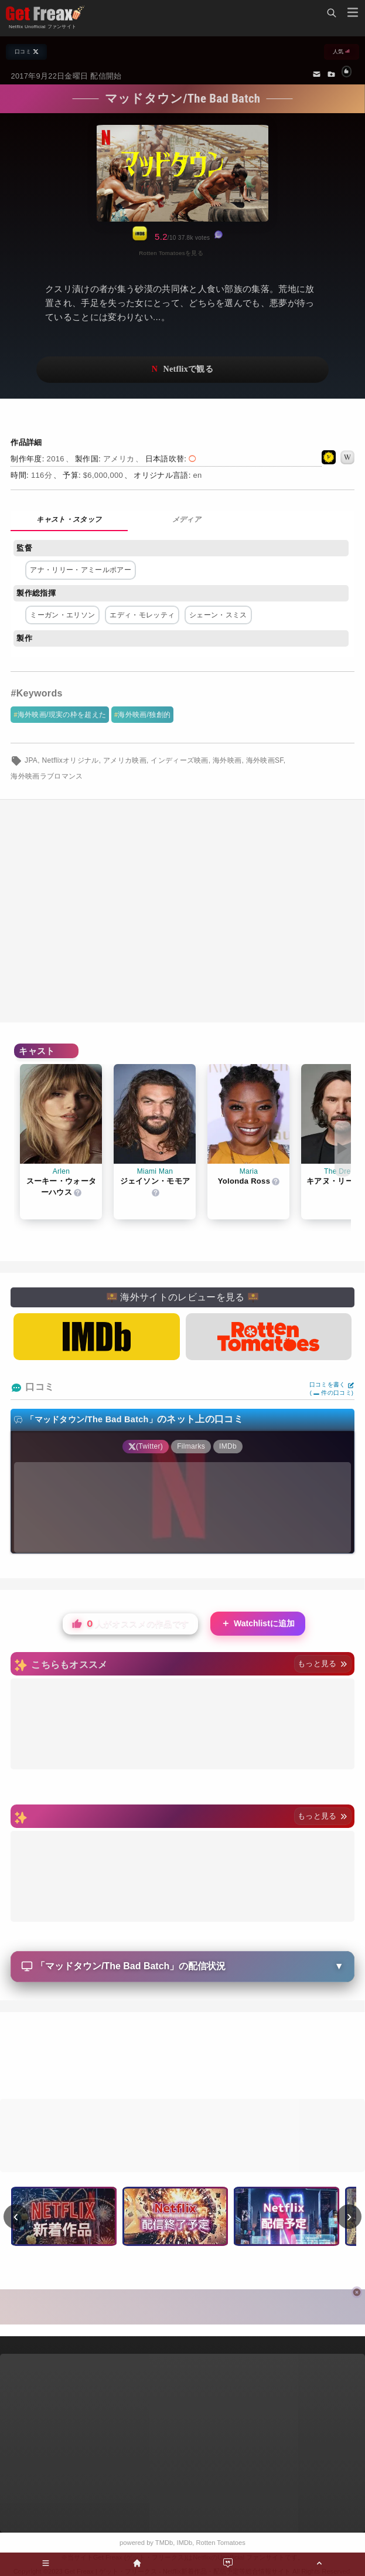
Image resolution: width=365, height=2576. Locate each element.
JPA (31, 760)
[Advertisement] (182, 2057)
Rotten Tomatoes (220, 2542)
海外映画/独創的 (144, 715)
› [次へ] (349, 2216)
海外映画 (227, 760)
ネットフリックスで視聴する (182, 369)
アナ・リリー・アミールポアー (80, 570)
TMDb (164, 2542)
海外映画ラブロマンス (47, 776)
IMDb (185, 2542)
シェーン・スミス (218, 615)
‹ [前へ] (16, 2216)
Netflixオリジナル (70, 760)
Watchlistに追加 (258, 1623)
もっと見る (322, 1663)
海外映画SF (265, 760)
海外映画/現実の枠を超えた (62, 715)
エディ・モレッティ (142, 615)
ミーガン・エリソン (62, 615)
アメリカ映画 (124, 760)
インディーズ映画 (180, 760)
